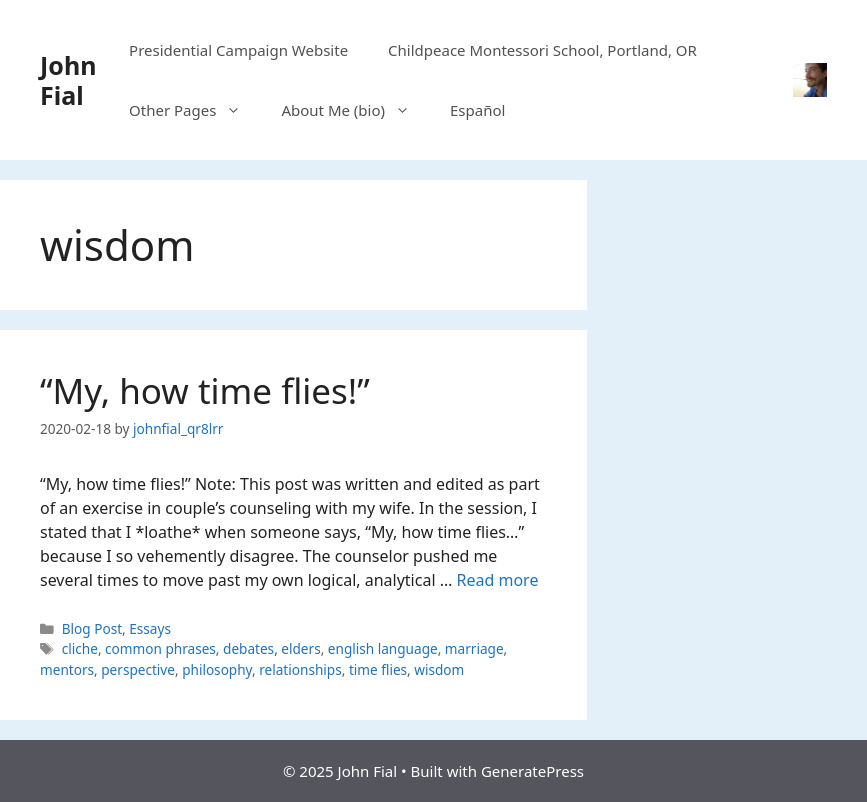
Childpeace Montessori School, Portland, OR (542, 50)
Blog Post (92, 628)
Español (477, 110)
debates (248, 648)
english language (383, 648)
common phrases (160, 648)
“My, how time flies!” (205, 390)
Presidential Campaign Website (238, 50)
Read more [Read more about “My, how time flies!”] (498, 580)
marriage (474, 648)
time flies (378, 669)
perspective (138, 669)
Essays (150, 628)
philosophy (217, 669)
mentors (67, 669)
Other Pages (195, 110)
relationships (300, 669)
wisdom (439, 669)
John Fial (68, 80)
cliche (80, 648)
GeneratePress (532, 771)
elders (300, 648)
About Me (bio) (355, 110)
